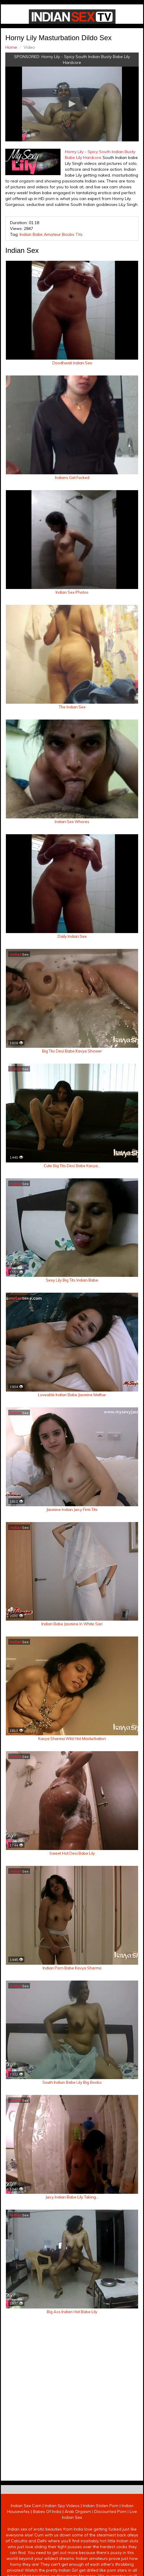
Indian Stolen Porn (100, 2532)
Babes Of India (47, 2538)
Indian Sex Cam (26, 2532)
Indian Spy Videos (62, 2532)
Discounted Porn (110, 2538)
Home (10, 46)
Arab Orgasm (78, 2538)
